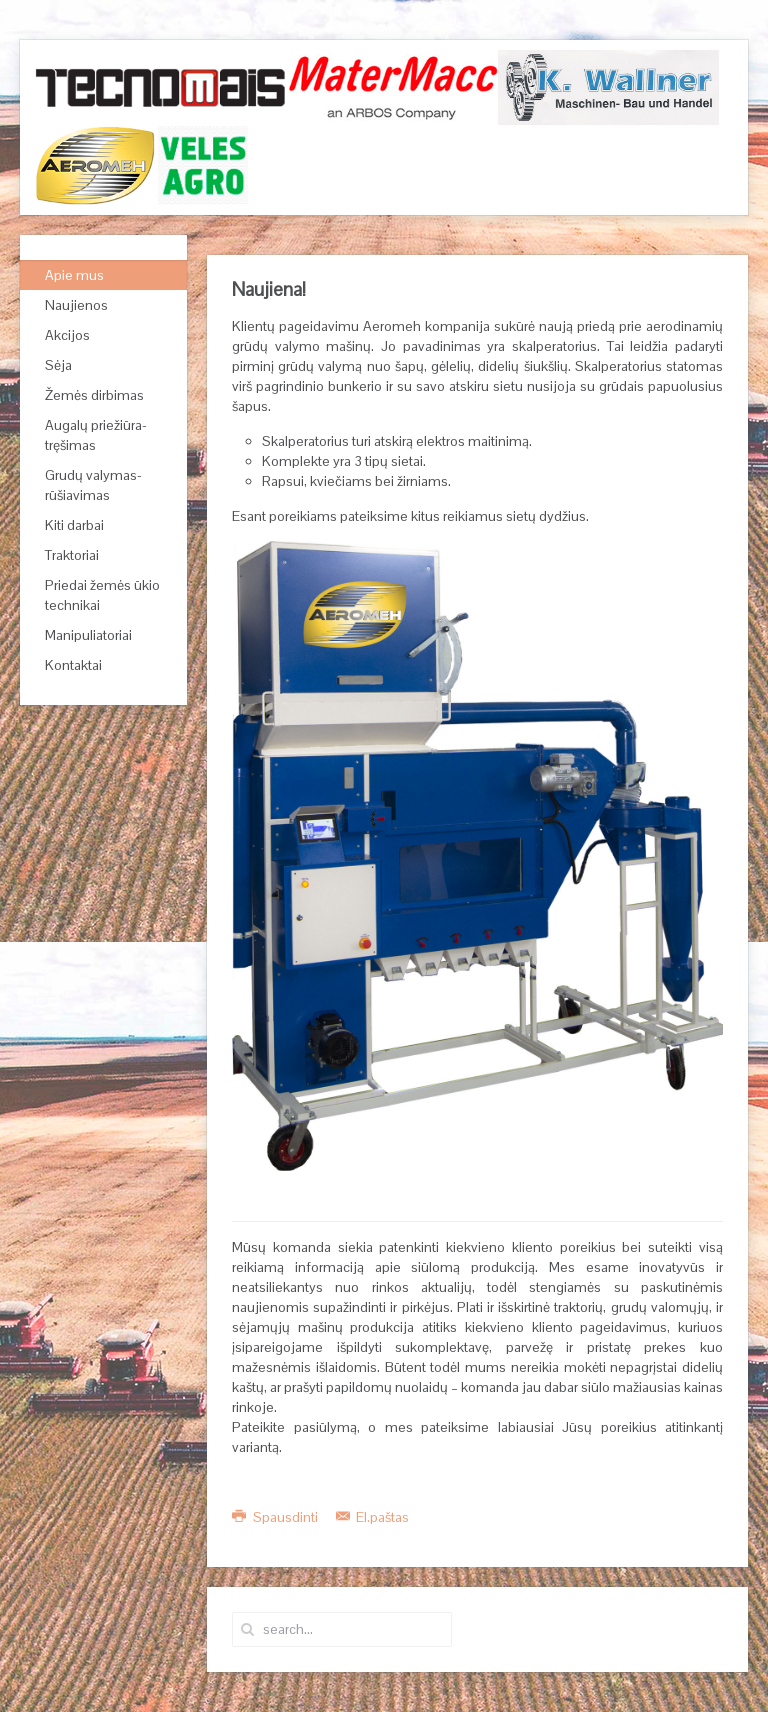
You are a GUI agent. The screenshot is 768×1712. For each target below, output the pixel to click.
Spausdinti (276, 1517)
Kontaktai (73, 665)
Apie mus (74, 275)
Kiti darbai (74, 525)
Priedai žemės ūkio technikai (102, 595)
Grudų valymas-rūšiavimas (93, 485)
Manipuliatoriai (88, 635)
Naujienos (76, 305)
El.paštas (373, 1517)
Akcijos (67, 335)
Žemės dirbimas (94, 395)
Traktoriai (72, 555)
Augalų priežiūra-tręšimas (96, 435)
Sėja (58, 365)
